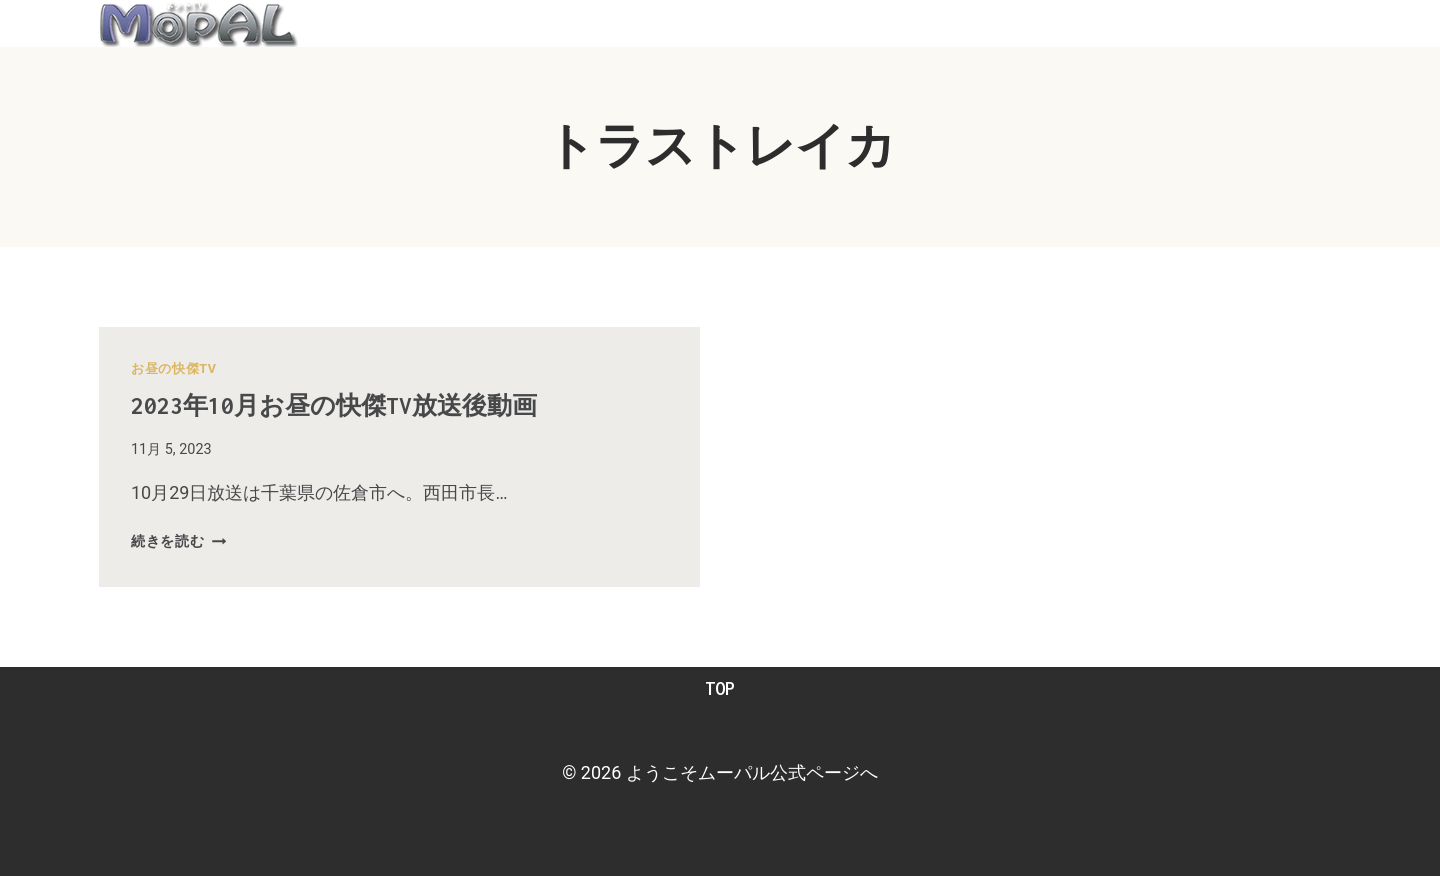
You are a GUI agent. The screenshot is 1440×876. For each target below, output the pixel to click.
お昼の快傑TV (174, 368)
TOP (720, 688)
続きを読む (178, 541)
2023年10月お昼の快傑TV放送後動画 (372, 404)
